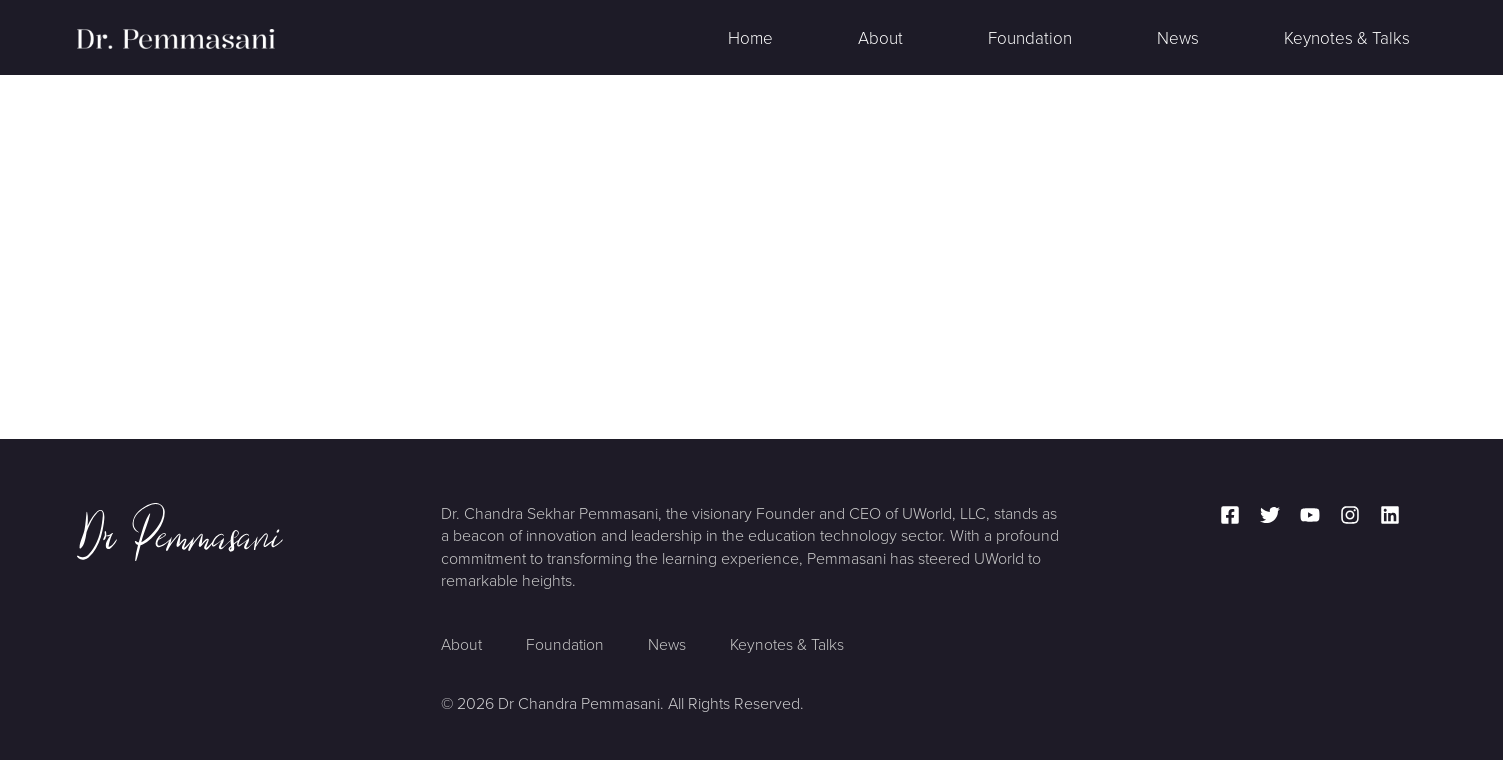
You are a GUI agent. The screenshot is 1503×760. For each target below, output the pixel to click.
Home (750, 38)
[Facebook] (1230, 515)
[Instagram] (1350, 515)
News (1178, 38)
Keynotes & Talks (1347, 38)
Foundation (1030, 38)
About (880, 38)
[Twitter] (1270, 515)
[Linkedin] (1390, 515)
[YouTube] (1310, 515)
